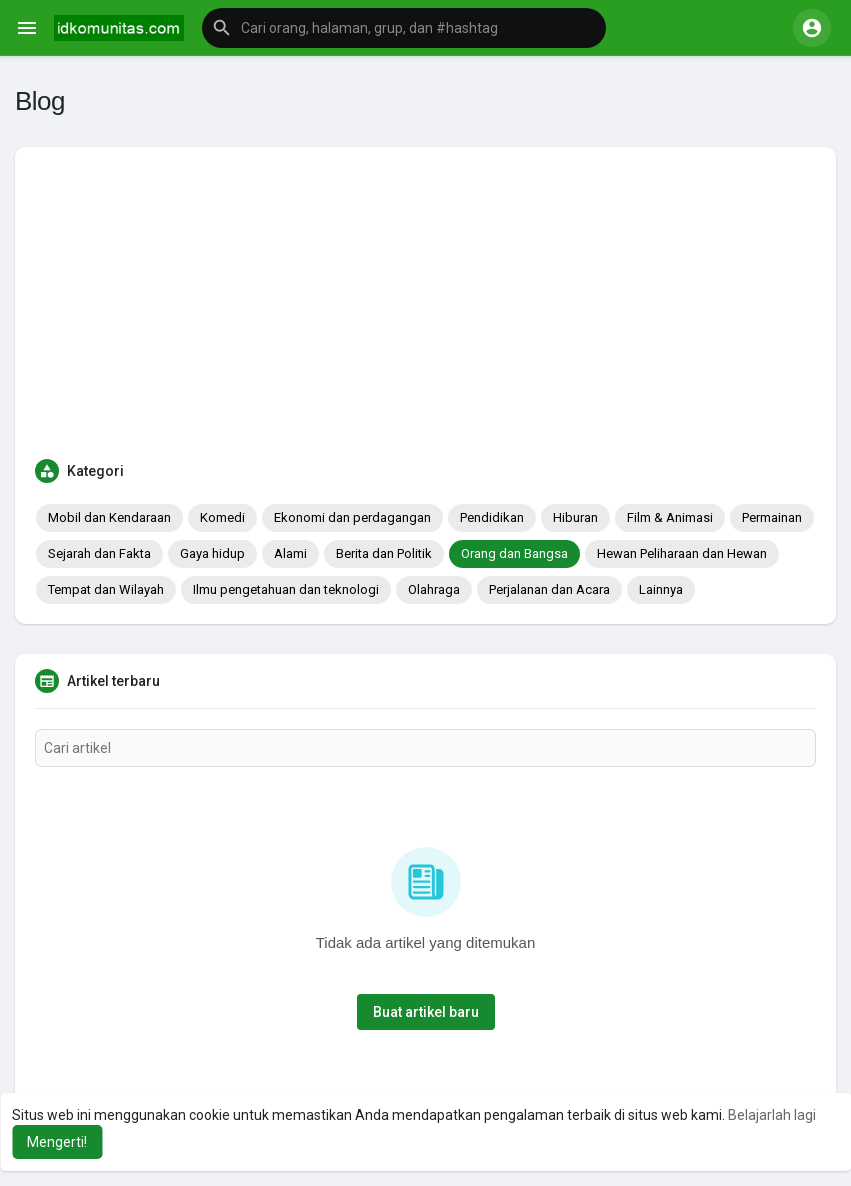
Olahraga (434, 589)
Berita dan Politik (384, 553)
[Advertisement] (425, 317)
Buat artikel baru (426, 1012)
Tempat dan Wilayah (106, 589)
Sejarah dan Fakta (99, 553)
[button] (404, 28)
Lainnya (661, 589)
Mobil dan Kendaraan (109, 517)
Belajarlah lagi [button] (772, 1115)
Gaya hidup (212, 553)
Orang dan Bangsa (514, 553)
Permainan (772, 517)
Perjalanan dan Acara (549, 589)
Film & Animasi (670, 517)
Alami (290, 553)
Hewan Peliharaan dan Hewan (682, 553)
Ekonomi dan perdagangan (352, 517)
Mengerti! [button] (57, 1142)
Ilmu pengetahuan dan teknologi (286, 589)
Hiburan (575, 517)
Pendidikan (492, 517)
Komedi (222, 517)
